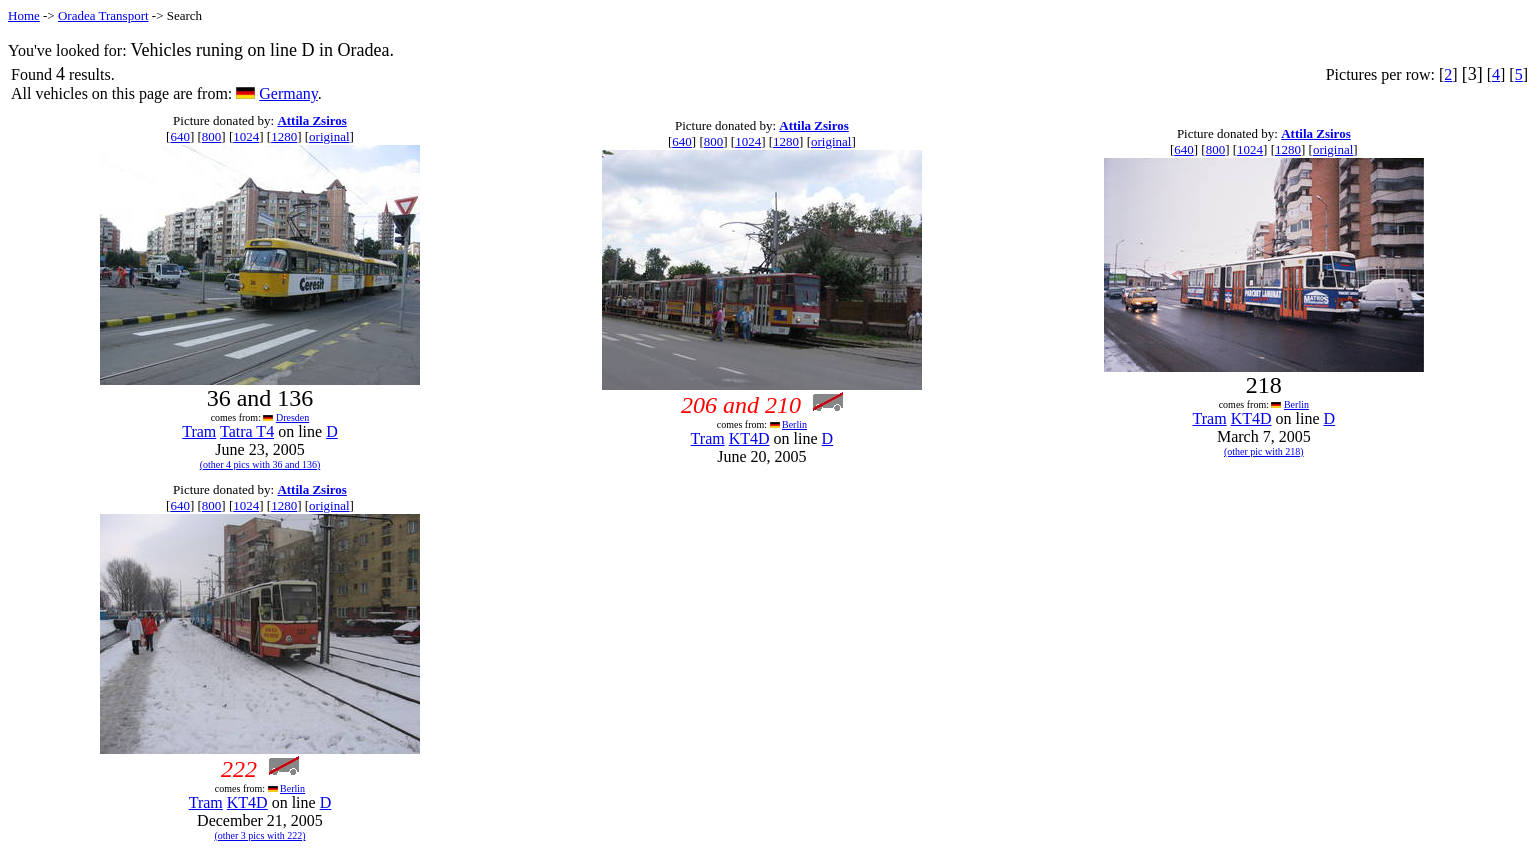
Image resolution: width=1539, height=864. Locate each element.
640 (180, 136)
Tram (199, 431)
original (329, 136)
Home (24, 15)
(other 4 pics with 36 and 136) (260, 464)
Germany (288, 93)
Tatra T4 (247, 431)
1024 (246, 136)
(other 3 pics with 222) (259, 835)
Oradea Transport (103, 15)
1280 (284, 136)
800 (212, 136)
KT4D (749, 438)
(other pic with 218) (1264, 451)
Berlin (794, 424)
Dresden (292, 417)
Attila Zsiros (311, 120)
